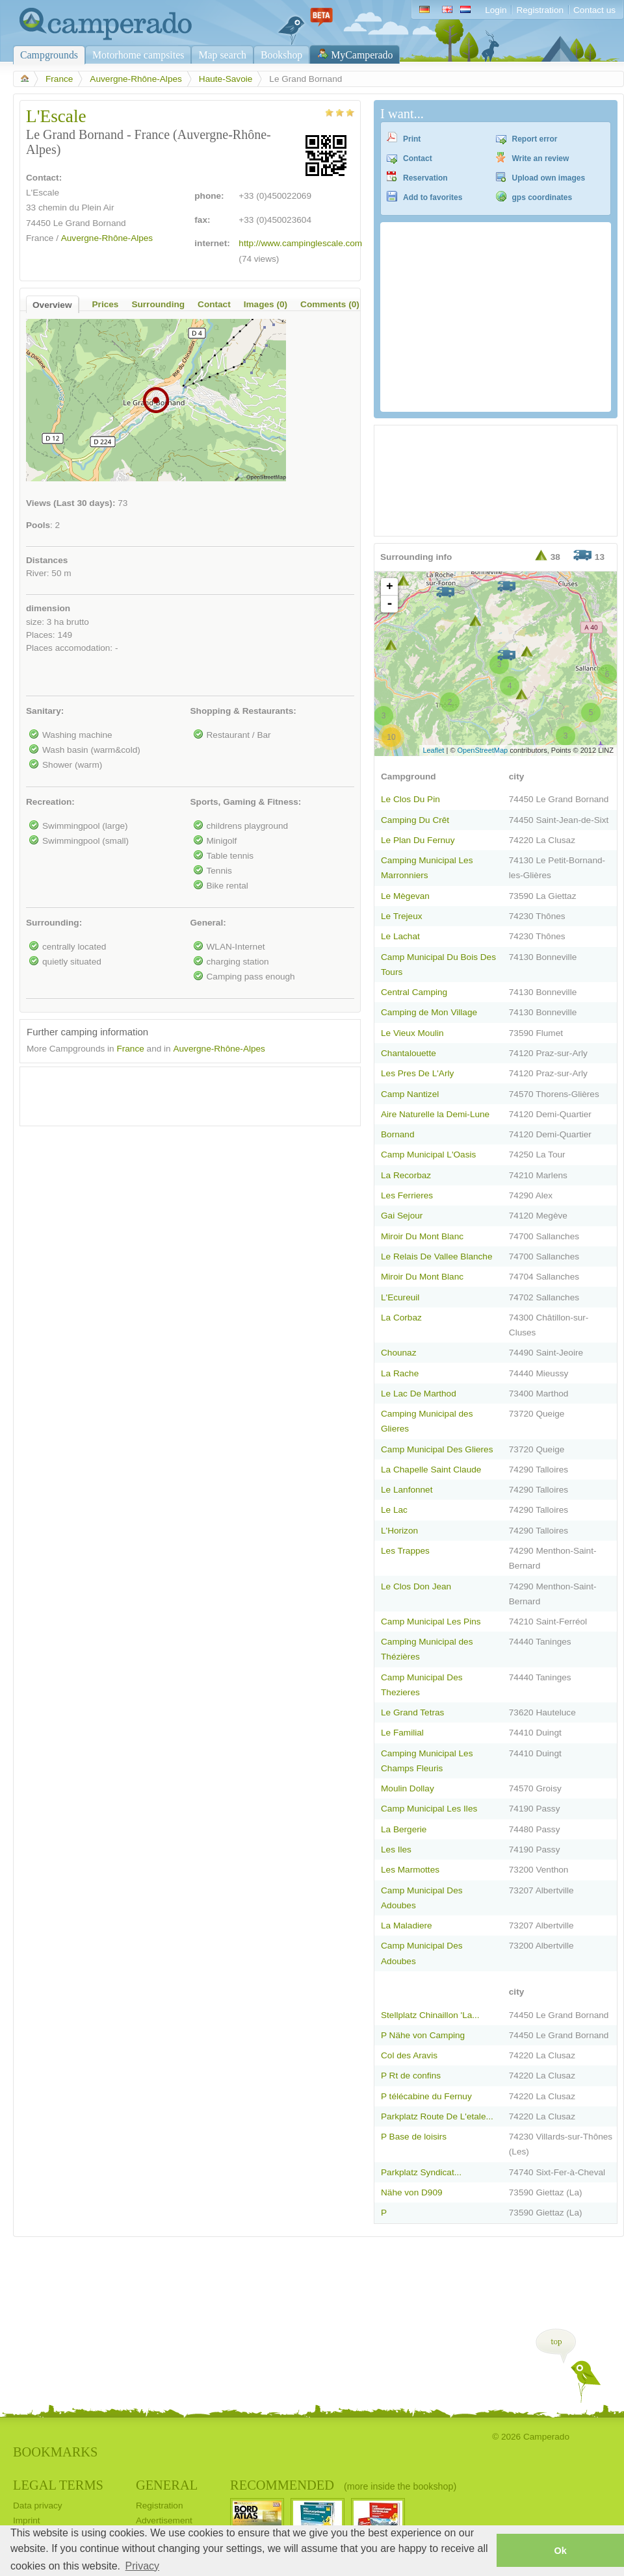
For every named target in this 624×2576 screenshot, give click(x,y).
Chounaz (398, 1352)
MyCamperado (362, 54)
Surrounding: (54, 923)
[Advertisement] (179, 1093)
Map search (222, 54)
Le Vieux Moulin (412, 1033)
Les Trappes (405, 1551)
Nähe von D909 (412, 2192)
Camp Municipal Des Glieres (437, 1449)
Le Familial (402, 1732)
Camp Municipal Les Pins (431, 1621)
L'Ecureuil (400, 1297)
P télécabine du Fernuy (426, 2096)
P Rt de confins (411, 2075)
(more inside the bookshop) (400, 2486)
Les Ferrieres (407, 1195)
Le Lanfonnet (406, 1490)
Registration (540, 10)
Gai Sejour (401, 1215)
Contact (417, 158)
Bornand (397, 1134)
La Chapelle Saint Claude (431, 1469)
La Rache (400, 1373)
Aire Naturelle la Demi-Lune (435, 1114)
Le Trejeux (401, 916)
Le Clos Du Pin (410, 799)
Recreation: (50, 802)
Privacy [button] (142, 2565)
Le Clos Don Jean (416, 1586)
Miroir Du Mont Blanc (422, 1236)
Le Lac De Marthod (418, 1393)
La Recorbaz (406, 1175)
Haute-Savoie (225, 79)
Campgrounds (49, 54)
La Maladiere (406, 1925)
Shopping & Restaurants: (243, 711)
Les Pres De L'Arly (417, 1073)
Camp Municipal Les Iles (429, 1808)
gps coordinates (542, 197)
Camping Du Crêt (415, 820)
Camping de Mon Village (429, 1012)
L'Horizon (399, 1530)
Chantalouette (408, 1053)
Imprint (26, 2520)
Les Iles (396, 1849)
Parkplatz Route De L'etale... (437, 2116)
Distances (47, 560)
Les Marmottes (410, 1870)
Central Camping (414, 992)
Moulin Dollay (407, 1788)
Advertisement (164, 2520)
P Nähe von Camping (423, 2035)
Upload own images (549, 178)
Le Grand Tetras (412, 1712)
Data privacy (37, 2505)
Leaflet (433, 750)
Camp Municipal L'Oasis (428, 1154)
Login (495, 10)
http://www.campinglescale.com (300, 243)
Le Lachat (400, 936)
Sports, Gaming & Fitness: (246, 802)
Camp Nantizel (410, 1094)
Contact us (594, 10)
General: (208, 923)
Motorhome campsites (138, 54)
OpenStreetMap (483, 750)
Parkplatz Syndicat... (421, 2172)
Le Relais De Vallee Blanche (436, 1256)
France (59, 79)
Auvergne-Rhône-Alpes (135, 79)
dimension (48, 608)
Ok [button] (560, 2550)
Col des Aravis (409, 2055)
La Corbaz (401, 1317)
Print (412, 139)
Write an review (540, 158)
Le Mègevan (405, 896)
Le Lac (394, 1510)
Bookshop (281, 54)
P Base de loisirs (414, 2136)
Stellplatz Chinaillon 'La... (430, 2015)
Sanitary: (45, 711)
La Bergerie (403, 1829)
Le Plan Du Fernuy (417, 840)
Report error (535, 139)
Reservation (425, 178)
